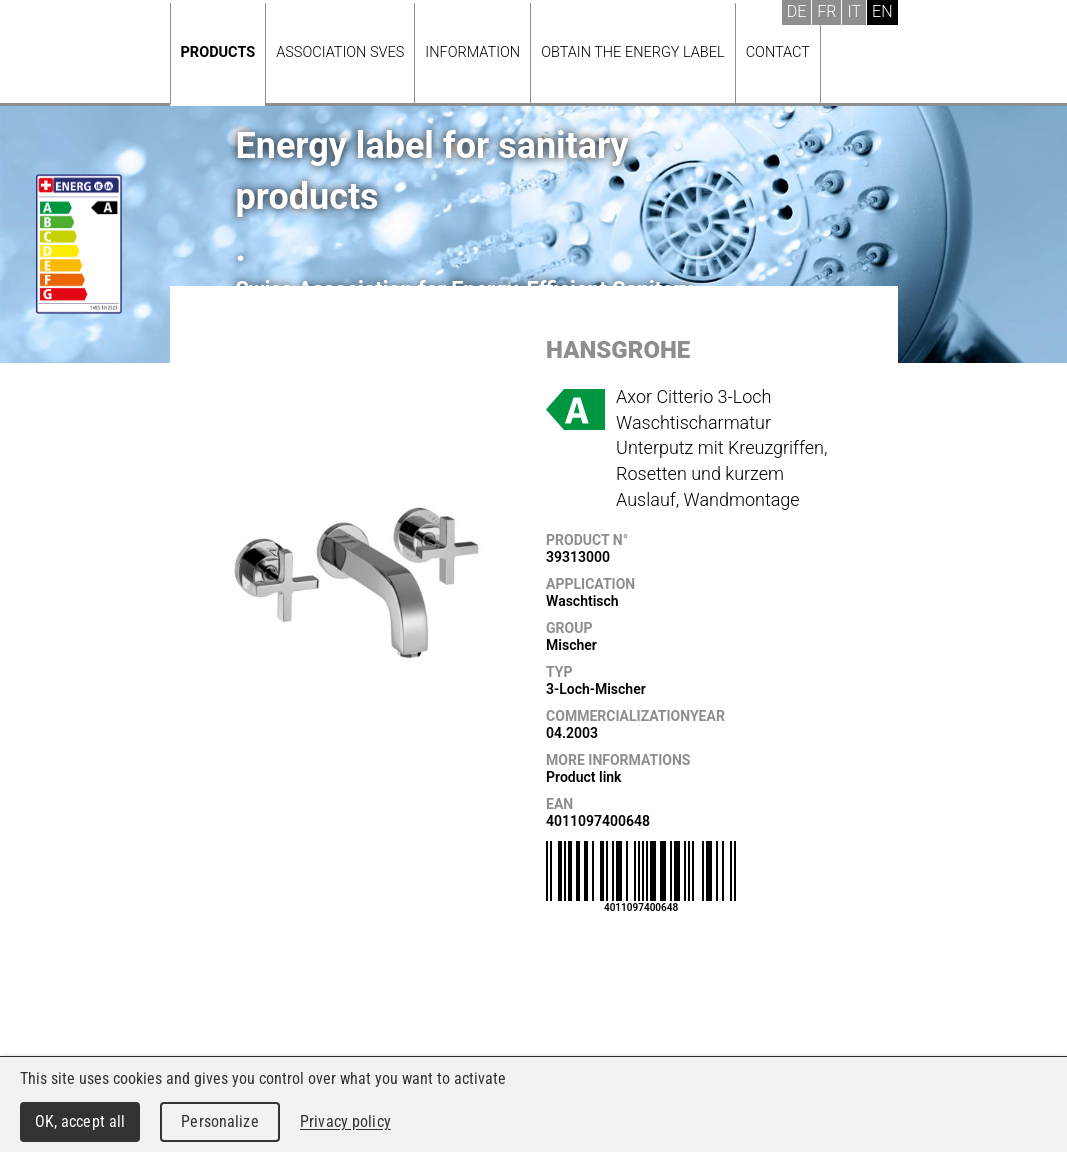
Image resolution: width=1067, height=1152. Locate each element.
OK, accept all (80, 1121)
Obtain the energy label (633, 52)
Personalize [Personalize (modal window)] (219, 1121)
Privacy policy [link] (345, 1121)
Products (218, 52)
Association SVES (340, 52)
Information (472, 52)
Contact (778, 52)
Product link (583, 777)
